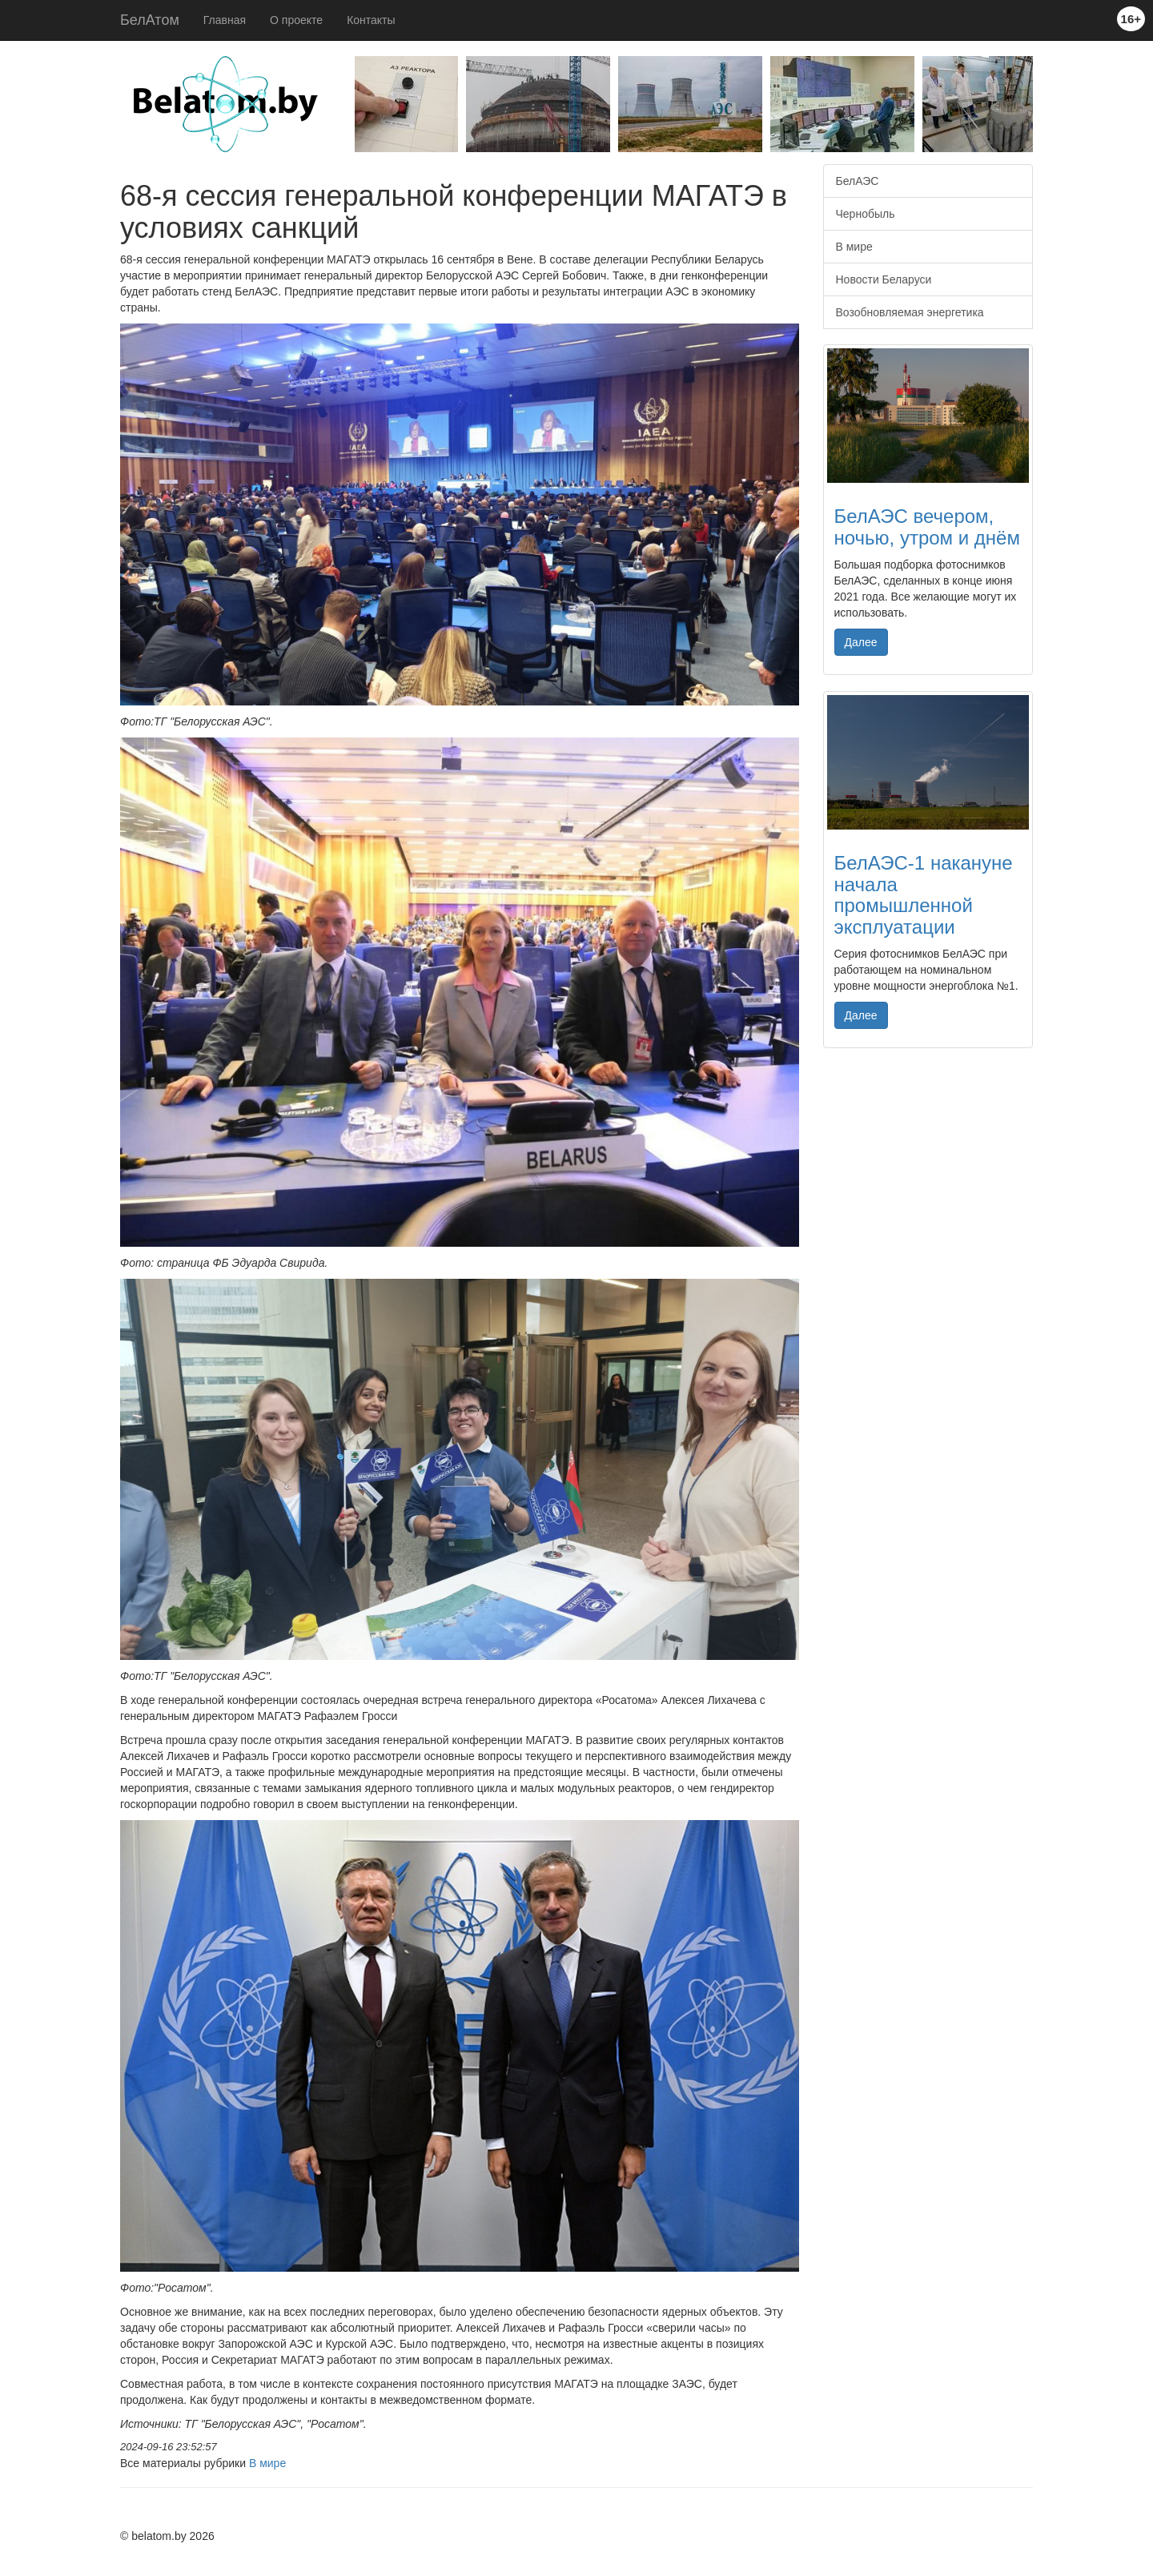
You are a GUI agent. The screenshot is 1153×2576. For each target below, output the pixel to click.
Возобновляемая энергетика (910, 312)
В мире (267, 2463)
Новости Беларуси (884, 279)
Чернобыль (865, 213)
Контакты (371, 20)
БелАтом (149, 20)
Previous (343, 108)
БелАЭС (857, 181)
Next (1045, 108)
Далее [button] (861, 642)
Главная (224, 20)
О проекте (296, 20)
